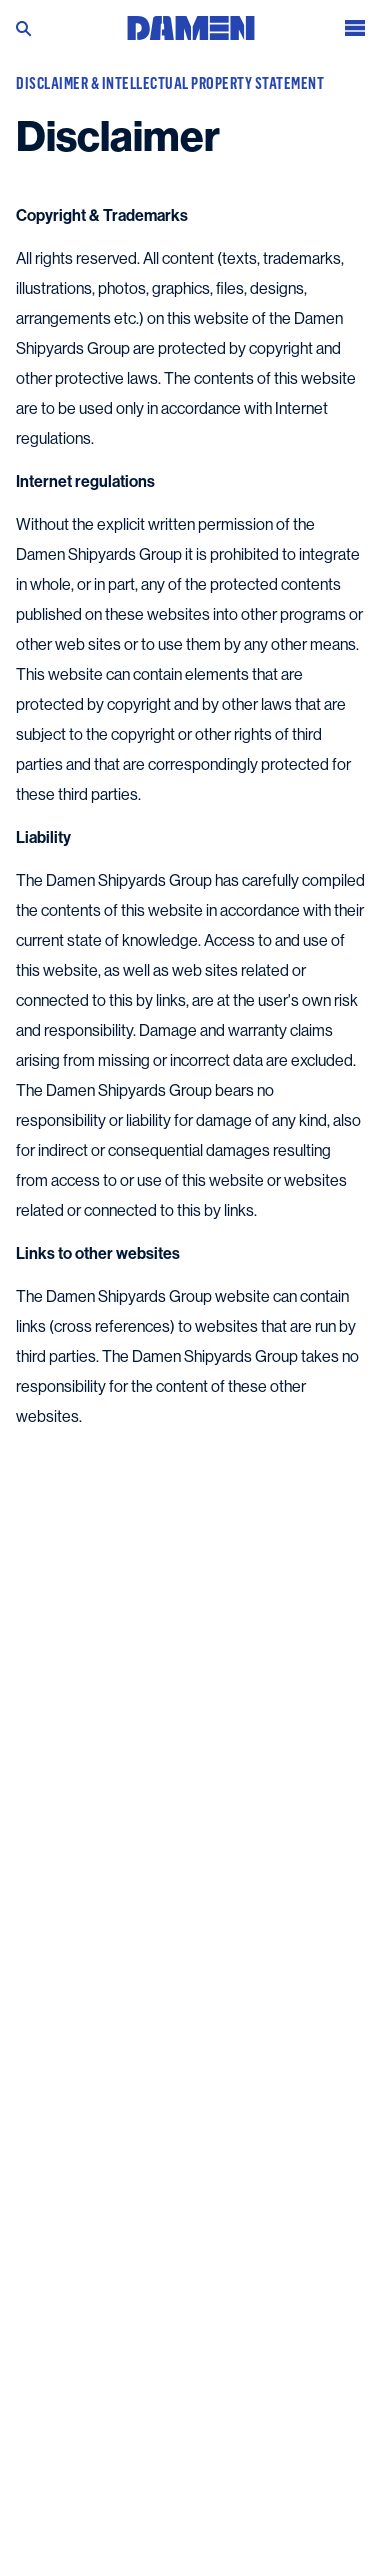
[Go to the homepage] (191, 23)
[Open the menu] (355, 25)
